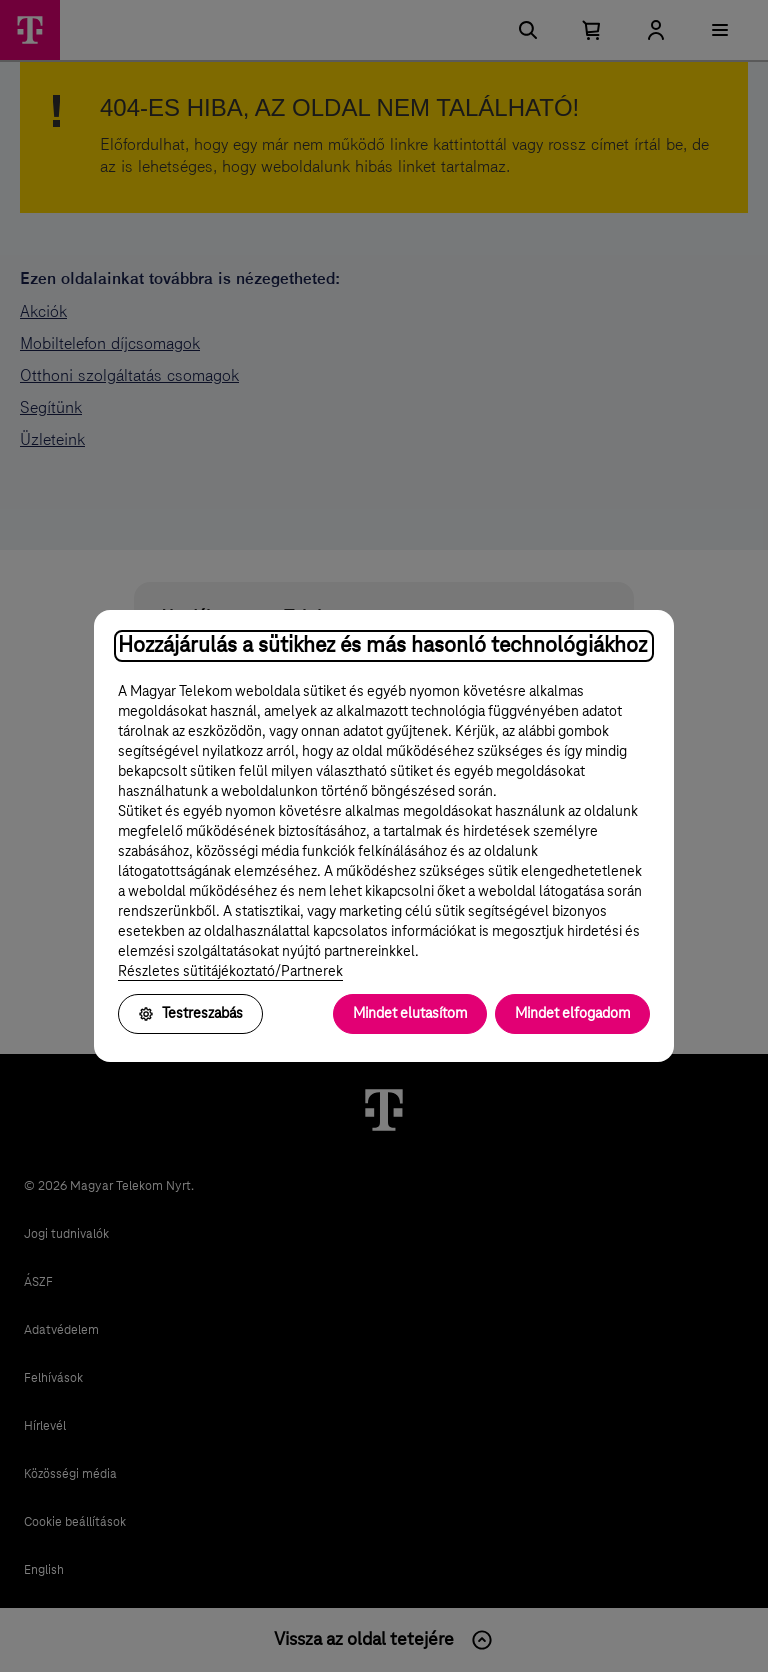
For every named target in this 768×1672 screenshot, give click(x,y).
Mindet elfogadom (572, 1014)
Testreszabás (190, 1014)
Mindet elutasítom (410, 1014)
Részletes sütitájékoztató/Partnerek (230, 972)
